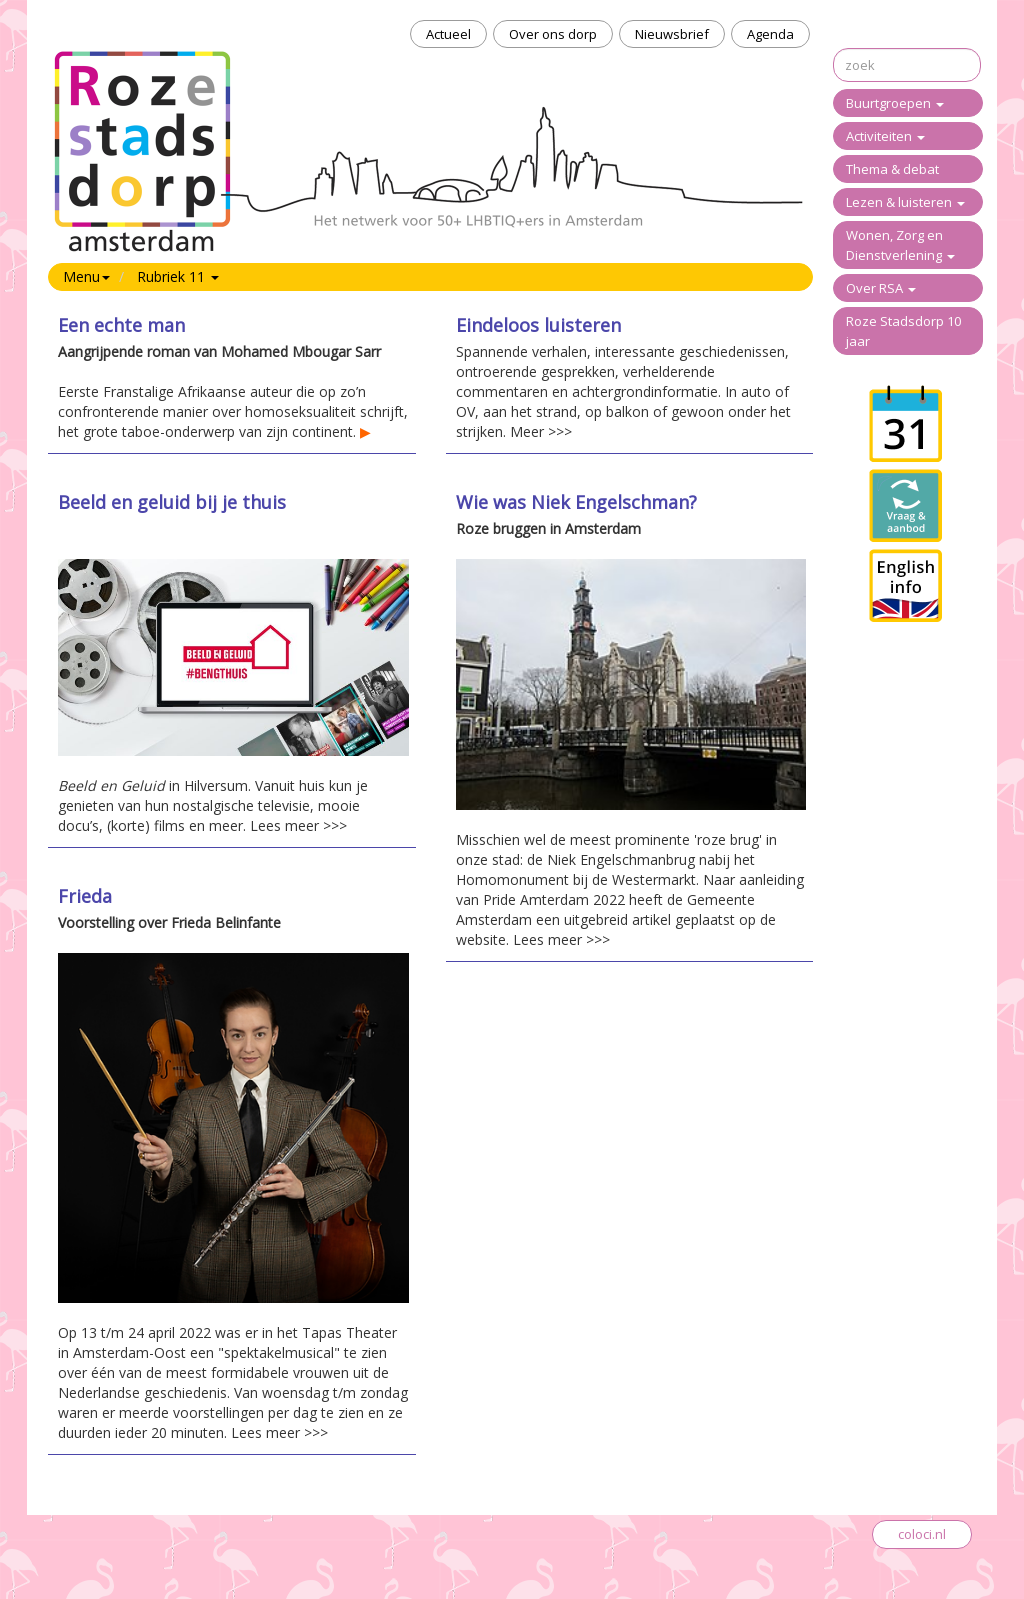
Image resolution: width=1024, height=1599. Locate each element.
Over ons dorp (553, 34)
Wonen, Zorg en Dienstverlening (900, 245)
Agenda (770, 34)
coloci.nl (922, 1534)
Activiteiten (885, 136)
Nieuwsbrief (672, 34)
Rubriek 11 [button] (178, 276)
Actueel (448, 34)
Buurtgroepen (895, 103)
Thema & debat (892, 169)
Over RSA (881, 288)
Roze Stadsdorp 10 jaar (903, 331)
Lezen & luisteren (905, 202)
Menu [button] (86, 276)
